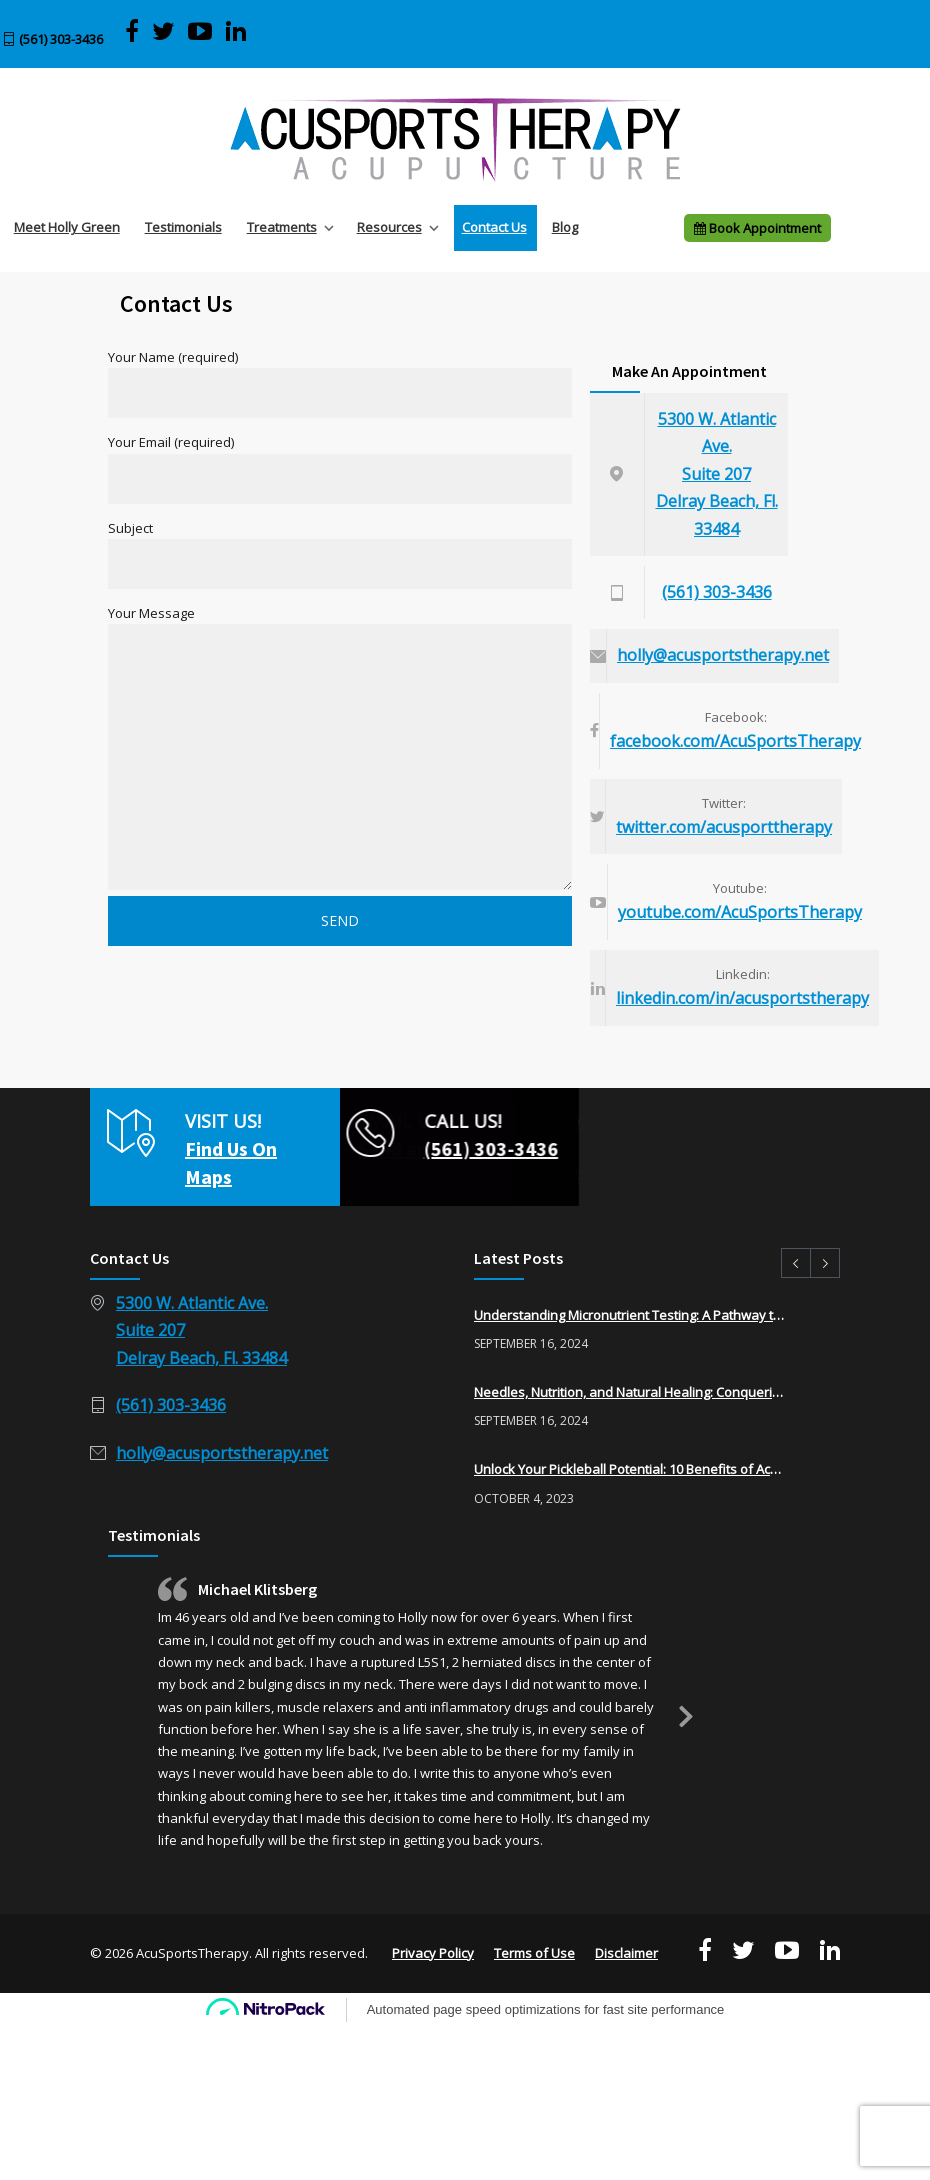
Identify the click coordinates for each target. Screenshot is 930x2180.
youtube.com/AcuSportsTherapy (740, 912)
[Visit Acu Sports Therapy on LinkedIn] (236, 32)
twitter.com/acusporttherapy (724, 827)
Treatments (282, 227)
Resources (389, 227)
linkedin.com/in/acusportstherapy (742, 998)
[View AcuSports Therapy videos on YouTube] (200, 32)
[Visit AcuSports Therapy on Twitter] (163, 32)
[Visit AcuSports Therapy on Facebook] (132, 32)
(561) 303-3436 (61, 39)
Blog (565, 227)
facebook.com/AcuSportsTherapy (735, 741)
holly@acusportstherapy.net (723, 655)
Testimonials (183, 227)
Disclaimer (626, 1953)
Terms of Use (534, 1953)
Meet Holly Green (67, 227)
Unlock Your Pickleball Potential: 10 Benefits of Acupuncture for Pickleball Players (629, 1469)
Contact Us (494, 227)
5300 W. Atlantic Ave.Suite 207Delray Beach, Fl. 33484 (717, 474)
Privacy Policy (433, 1953)
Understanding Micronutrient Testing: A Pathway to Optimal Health (629, 1315)
